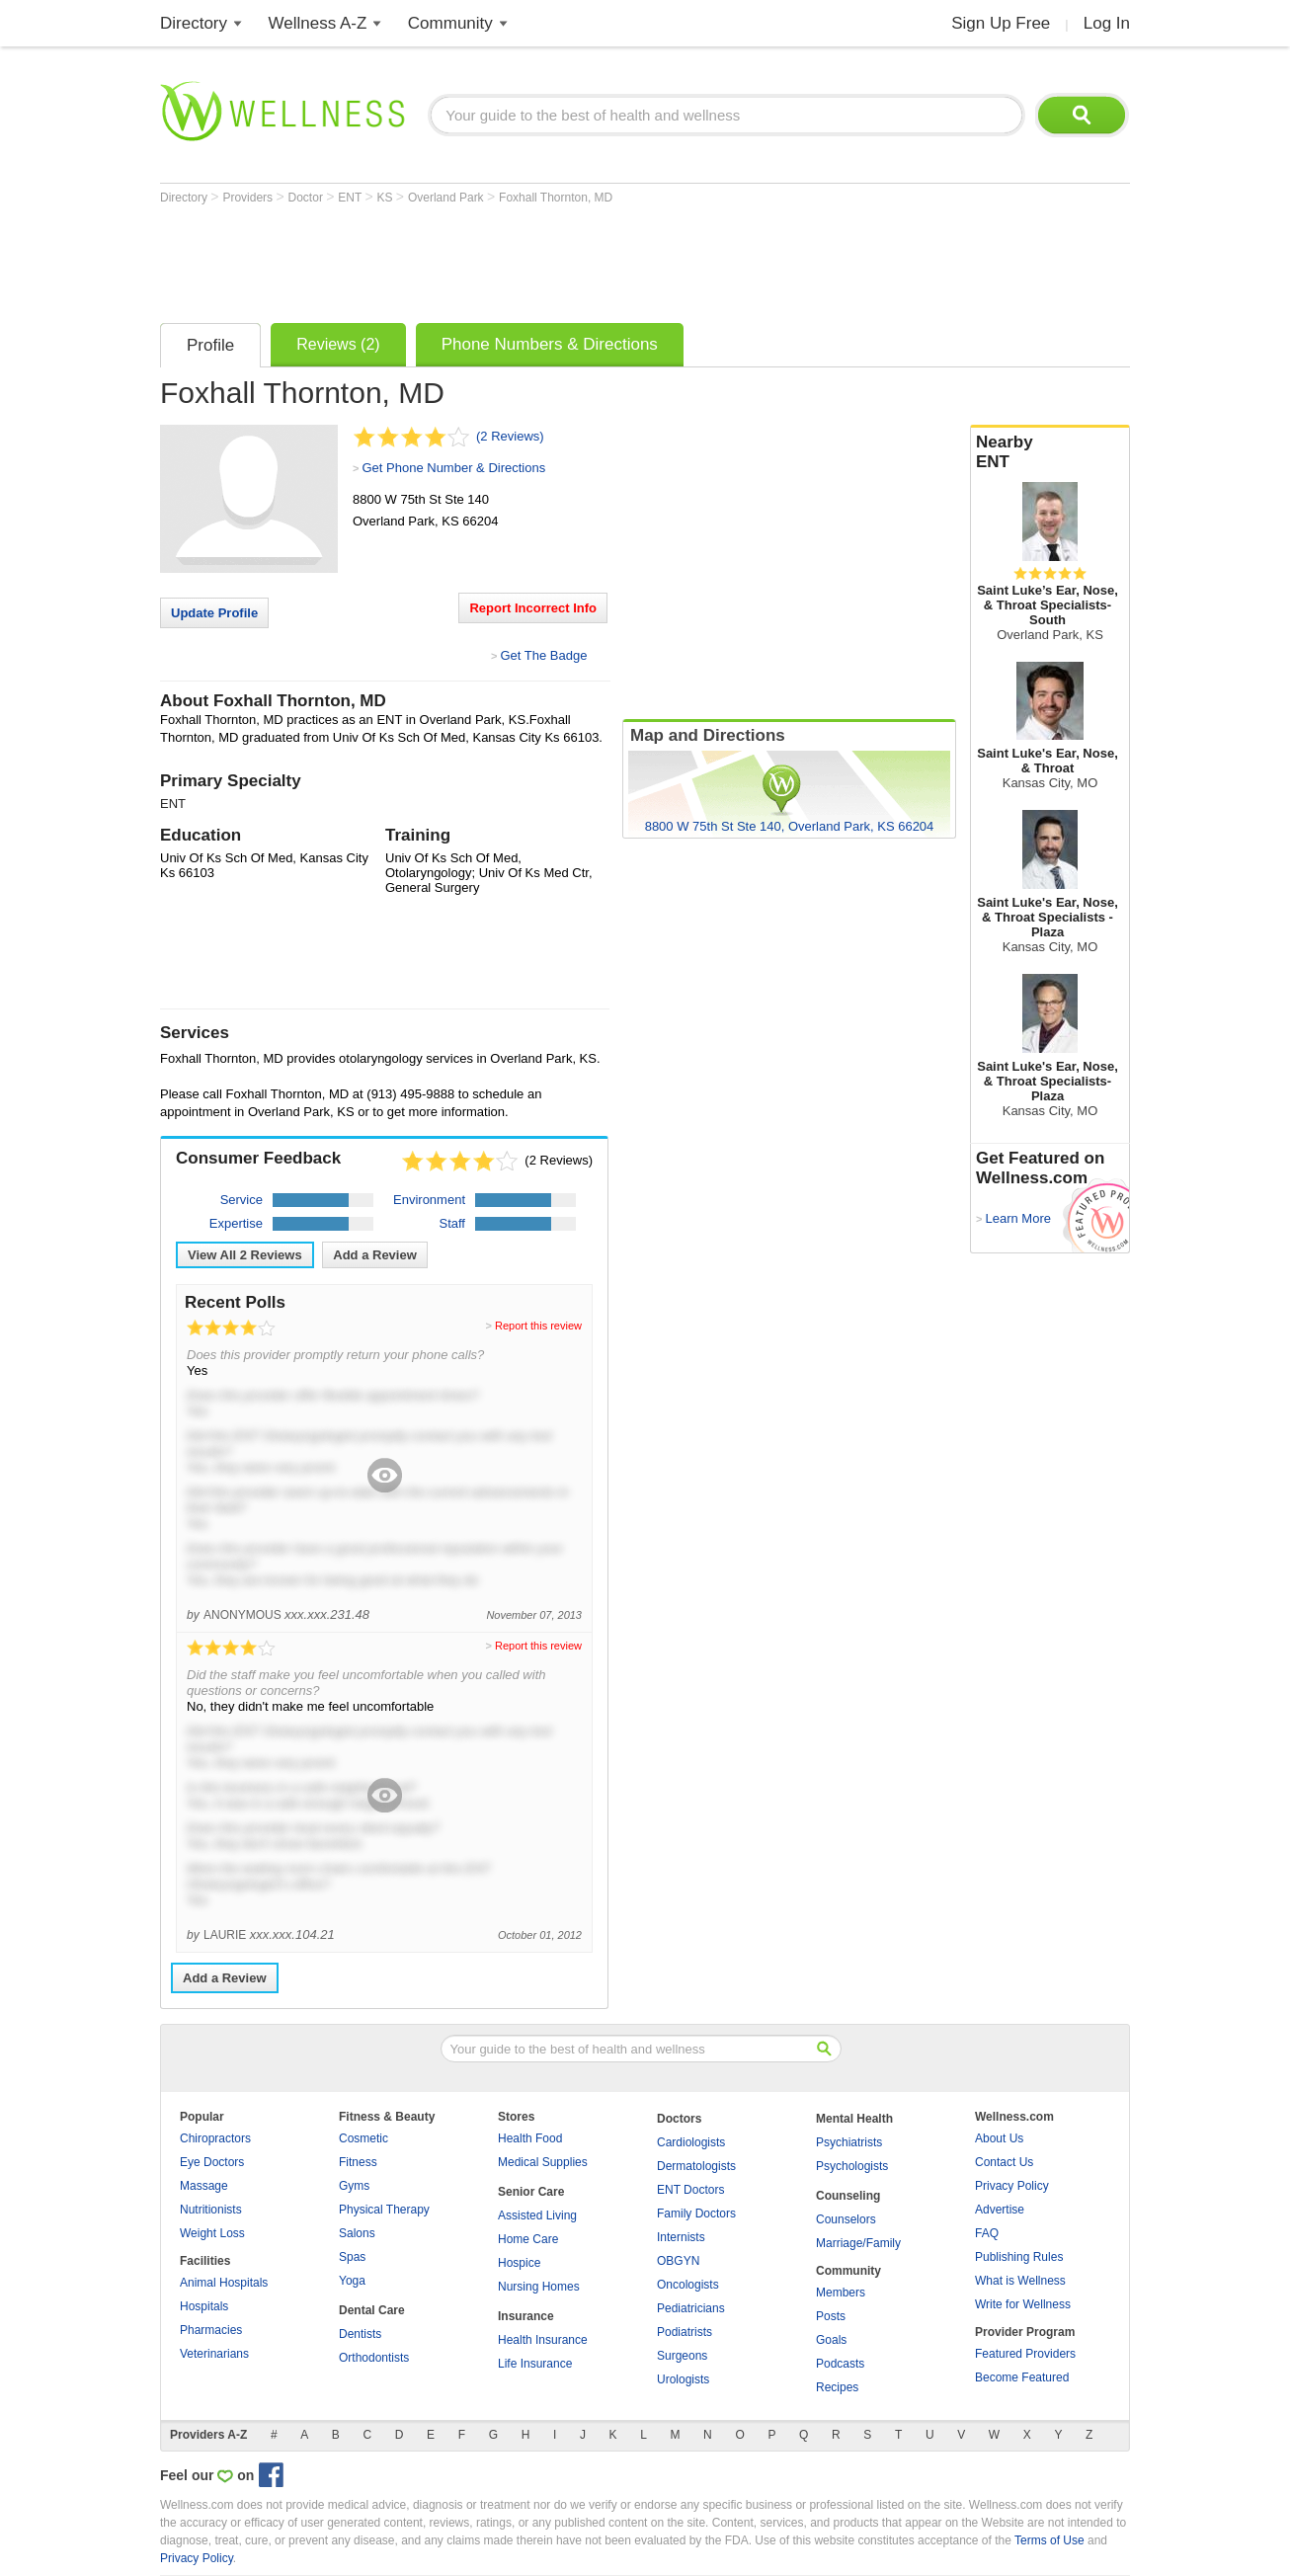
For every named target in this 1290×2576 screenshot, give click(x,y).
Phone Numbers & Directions (550, 344)
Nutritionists (211, 2209)
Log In (1107, 23)
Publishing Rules (1019, 2257)
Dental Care (372, 2310)
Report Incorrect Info (533, 608)
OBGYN (678, 2261)
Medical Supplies (543, 2162)
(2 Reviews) (510, 436)
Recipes (837, 2387)
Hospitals (204, 2306)
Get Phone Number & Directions (453, 467)
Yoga (352, 2281)
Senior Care (531, 2192)
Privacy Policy (1012, 2186)
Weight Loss (212, 2233)
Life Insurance (535, 2364)
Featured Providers (1025, 2354)
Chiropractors (215, 2138)
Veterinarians (214, 2354)
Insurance (526, 2316)
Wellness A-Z (318, 23)
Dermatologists (696, 2166)
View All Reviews (245, 1255)
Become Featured (1022, 2377)
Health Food (530, 2138)
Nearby (1050, 452)
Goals (831, 2340)
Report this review (538, 1325)
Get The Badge (543, 655)
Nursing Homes (539, 2287)
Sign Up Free (1000, 23)
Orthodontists (374, 2358)
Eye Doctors (212, 2162)
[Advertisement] (519, 258)
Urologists (683, 2379)
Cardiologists (691, 2142)
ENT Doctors (690, 2190)
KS (386, 197)
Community (450, 23)
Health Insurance (543, 2340)
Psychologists (852, 2166)
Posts (831, 2316)
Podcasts (840, 2364)
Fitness (358, 2162)
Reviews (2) (337, 344)
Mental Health (854, 2119)
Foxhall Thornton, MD (555, 197)
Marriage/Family (858, 2243)
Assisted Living (537, 2215)
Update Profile (214, 612)
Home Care (528, 2239)
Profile (210, 345)
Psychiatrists (849, 2142)
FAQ (987, 2233)
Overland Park (447, 197)
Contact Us (1004, 2162)
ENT (351, 197)
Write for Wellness (1023, 2304)
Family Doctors (696, 2213)
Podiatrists (684, 2332)
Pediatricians (691, 2308)
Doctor (307, 197)
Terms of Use (1049, 2540)
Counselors (846, 2219)
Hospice (519, 2263)
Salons (357, 2233)
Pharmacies (211, 2330)
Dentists (360, 2334)
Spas (352, 2257)
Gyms (354, 2186)
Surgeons (682, 2356)
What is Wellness (1020, 2281)
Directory (193, 23)
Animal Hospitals (224, 2283)
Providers (249, 197)
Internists (681, 2237)
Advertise (999, 2209)
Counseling (848, 2196)
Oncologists (688, 2285)
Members (840, 2292)
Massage (204, 2186)
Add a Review (375, 1255)
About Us (999, 2138)
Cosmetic (363, 2138)
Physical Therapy (384, 2209)
